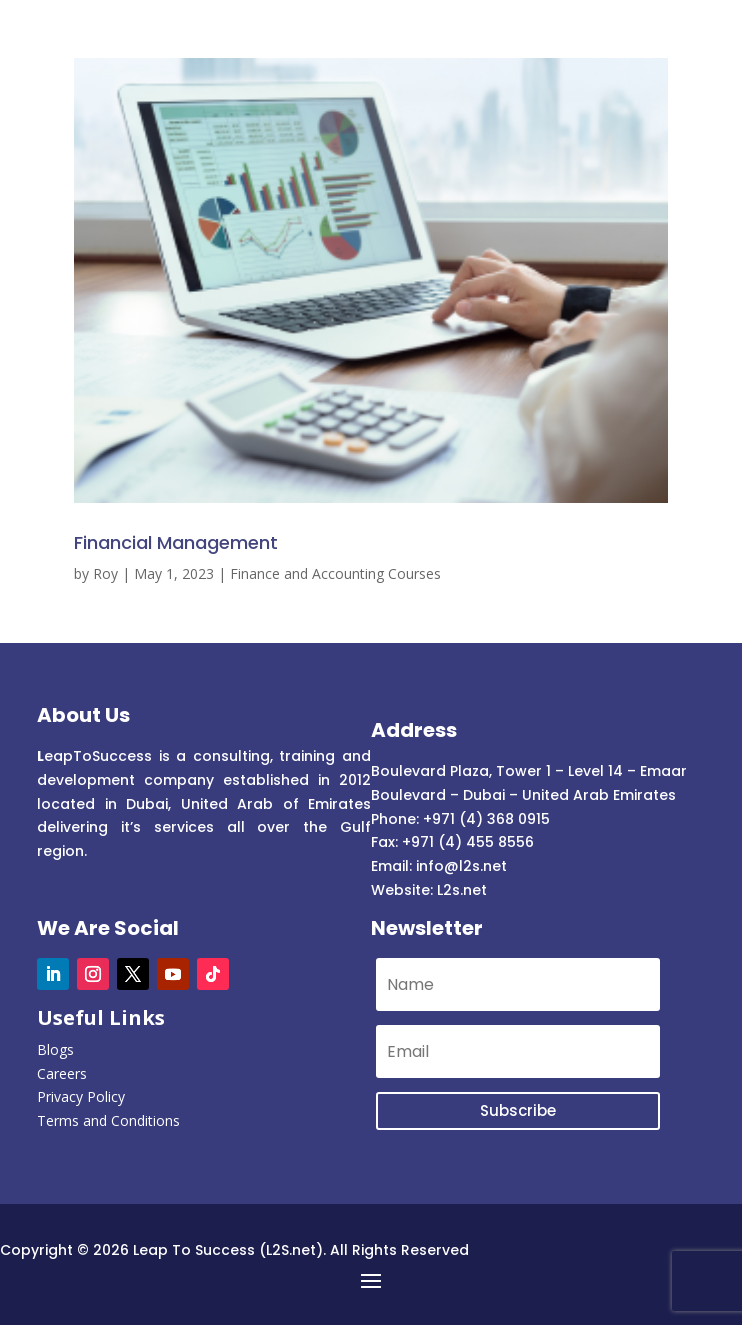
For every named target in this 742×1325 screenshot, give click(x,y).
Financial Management (176, 542)
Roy (105, 573)
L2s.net (462, 890)
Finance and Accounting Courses (335, 573)
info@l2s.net (459, 866)
